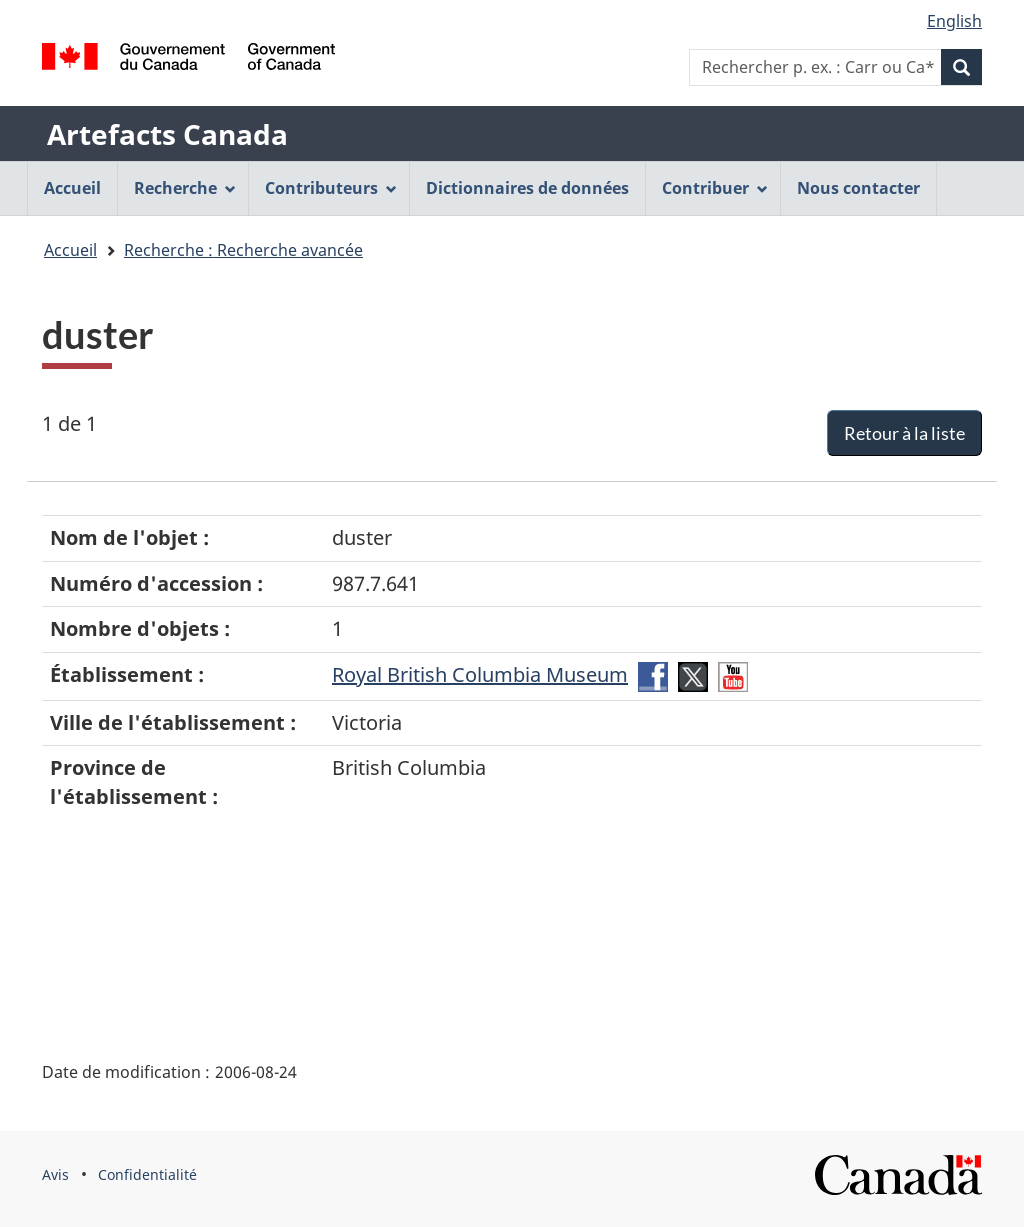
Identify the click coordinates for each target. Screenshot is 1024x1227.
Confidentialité (147, 1174)
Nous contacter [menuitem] (858, 188)
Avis (55, 1174)
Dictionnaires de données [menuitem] (527, 188)
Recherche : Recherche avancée (243, 250)
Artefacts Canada (167, 134)
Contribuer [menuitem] (715, 188)
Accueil (70, 250)
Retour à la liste (904, 433)
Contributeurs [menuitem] (331, 188)
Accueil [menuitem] (72, 188)
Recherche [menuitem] (185, 188)
